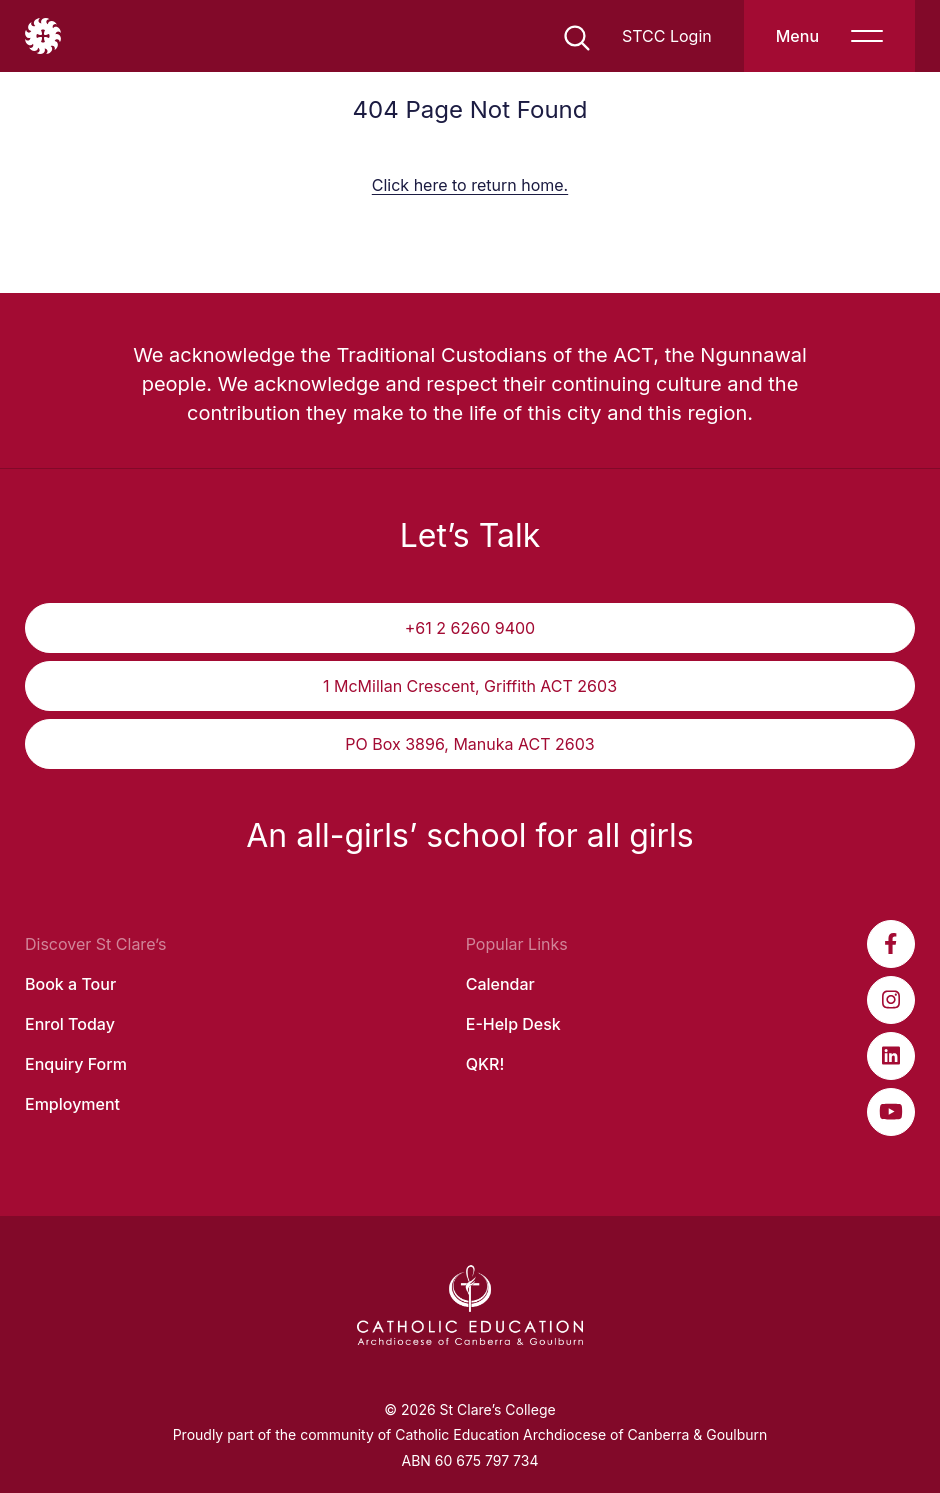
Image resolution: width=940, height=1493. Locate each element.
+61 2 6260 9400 (470, 628)
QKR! (485, 1064)
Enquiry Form (76, 1064)
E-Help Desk (513, 1024)
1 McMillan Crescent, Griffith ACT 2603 (470, 686)
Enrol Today (70, 1024)
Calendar (500, 984)
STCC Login (667, 36)
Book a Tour (70, 984)
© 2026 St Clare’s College (469, 1409)
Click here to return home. (470, 185)
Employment (72, 1104)
